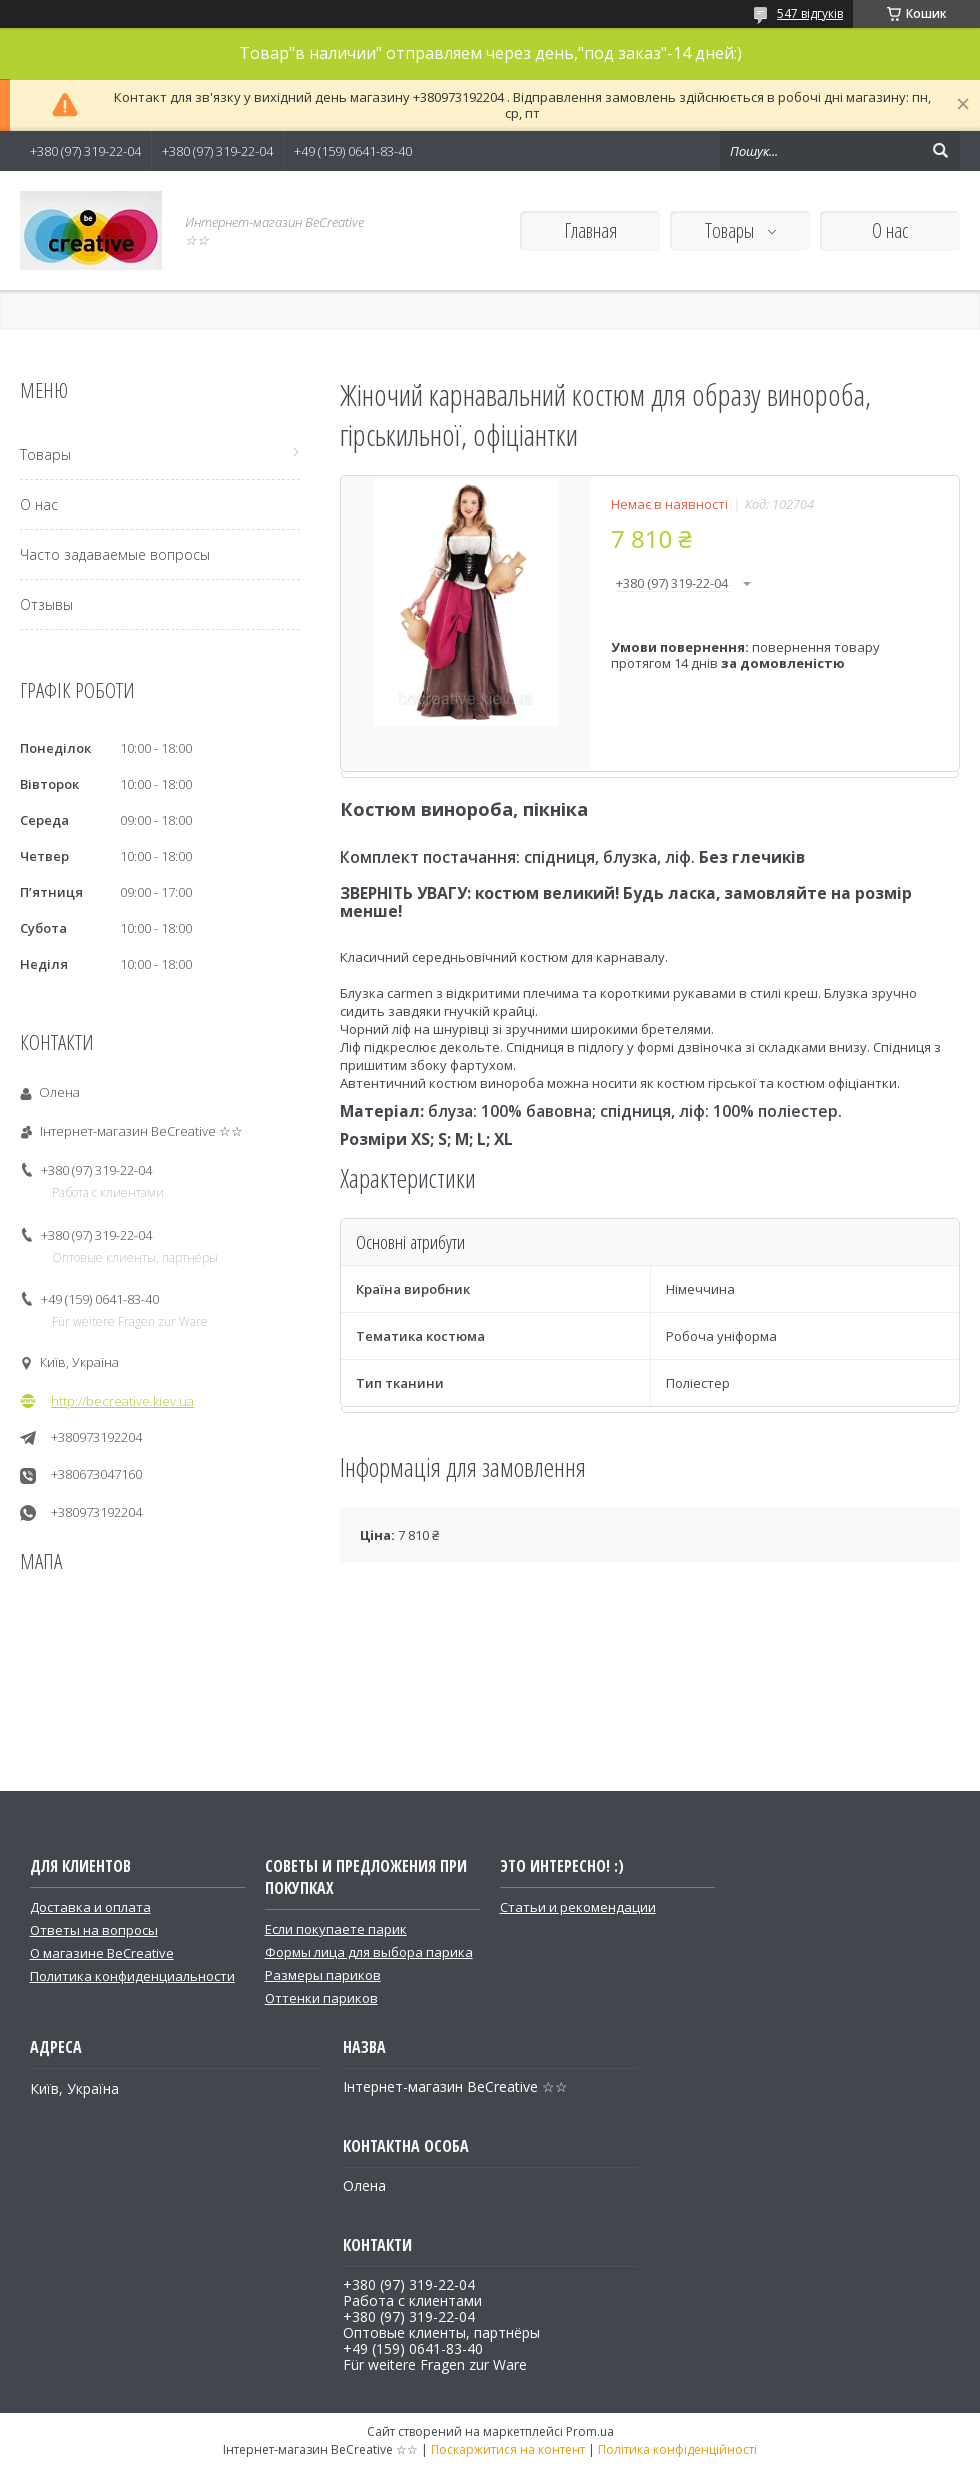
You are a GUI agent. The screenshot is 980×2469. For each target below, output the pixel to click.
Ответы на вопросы (94, 1930)
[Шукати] (940, 151)
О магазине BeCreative (102, 1953)
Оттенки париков (321, 1998)
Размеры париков (323, 1975)
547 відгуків (810, 13)
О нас (890, 230)
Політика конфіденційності (677, 2449)
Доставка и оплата (90, 1907)
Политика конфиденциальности (132, 1976)
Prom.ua (590, 2431)
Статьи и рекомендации (578, 1907)
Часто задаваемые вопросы (115, 554)
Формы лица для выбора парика (369, 1952)
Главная (590, 230)
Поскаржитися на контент (508, 2449)
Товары (731, 230)
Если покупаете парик (336, 1929)
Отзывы (46, 604)
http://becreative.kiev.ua (122, 1401)
